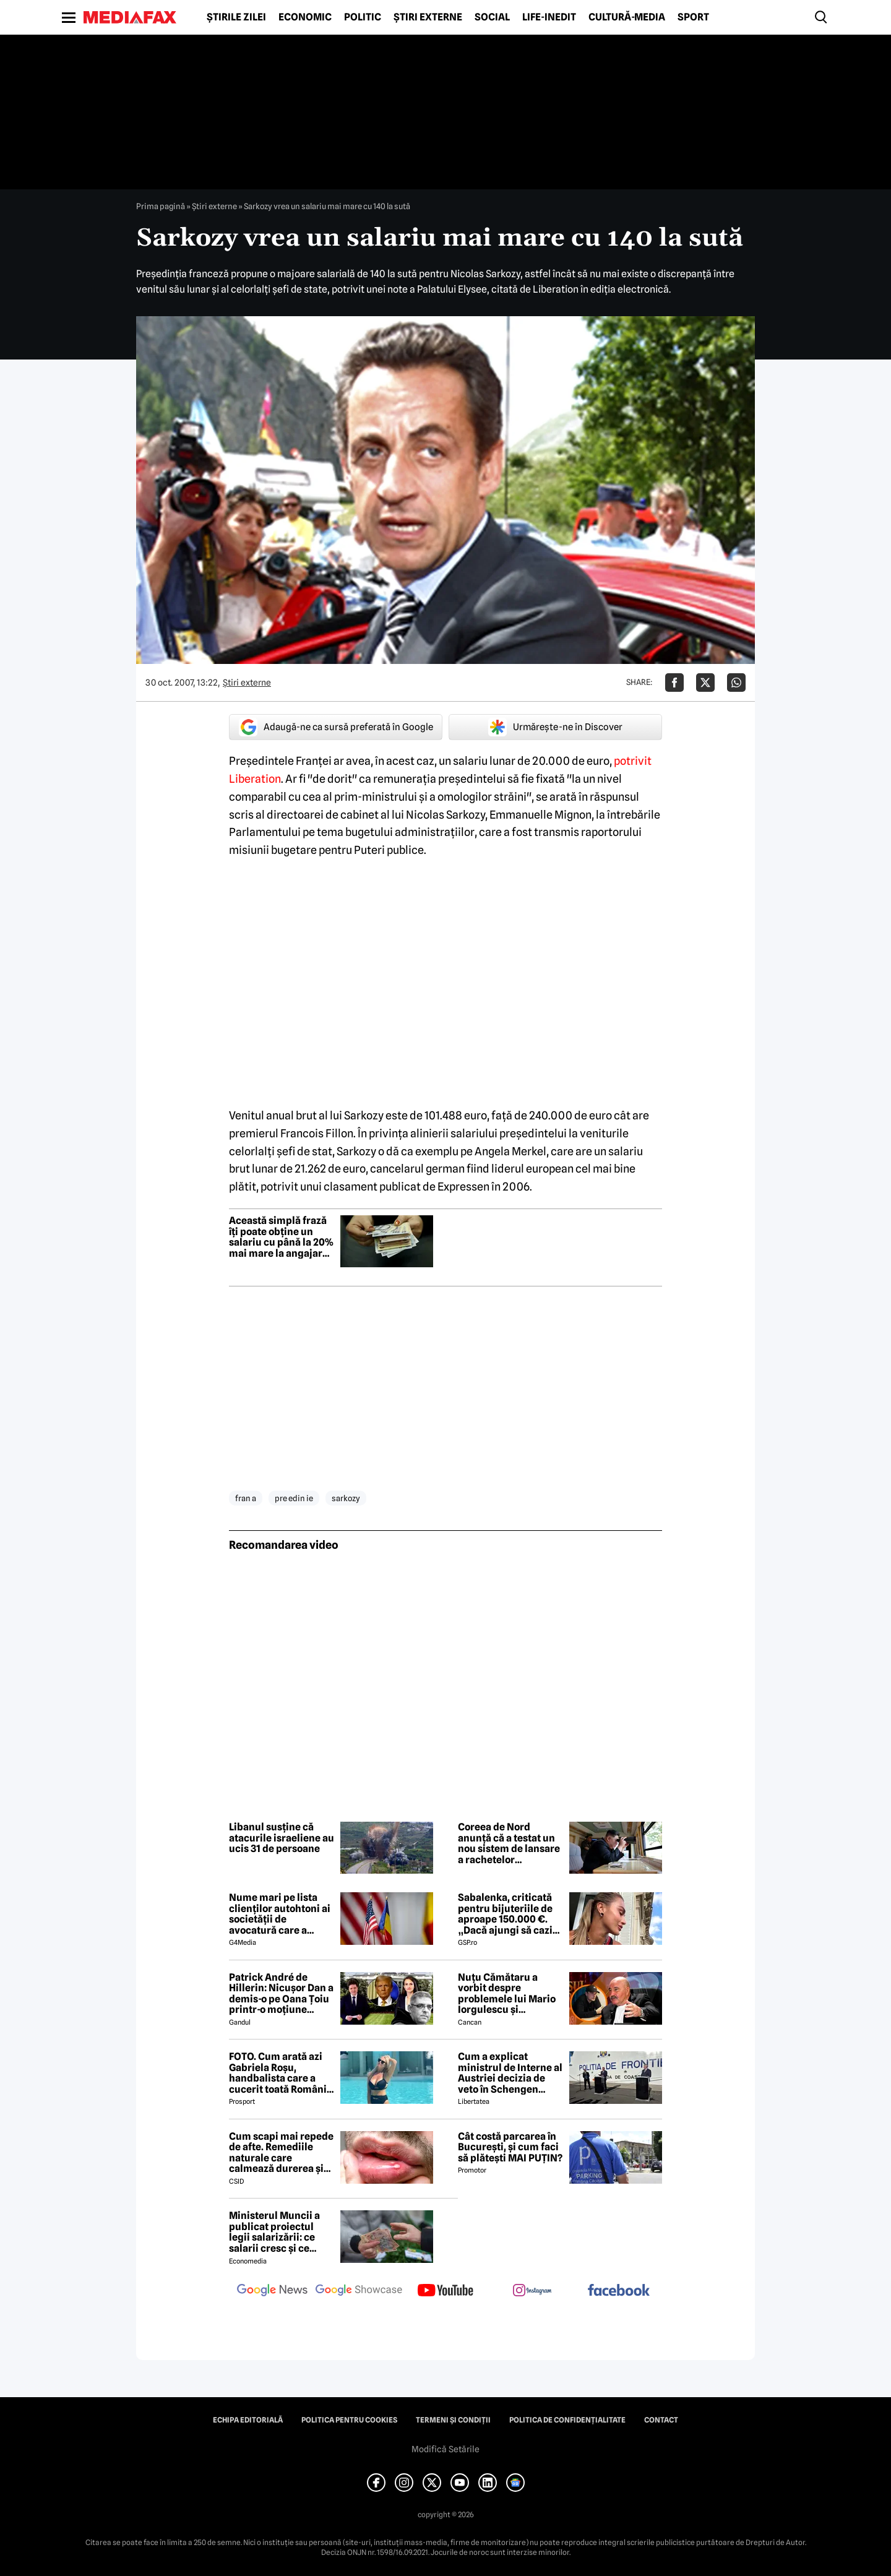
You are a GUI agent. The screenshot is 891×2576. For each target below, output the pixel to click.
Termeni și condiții (453, 2420)
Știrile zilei (236, 17)
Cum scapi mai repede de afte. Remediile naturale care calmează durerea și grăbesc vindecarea (281, 2152)
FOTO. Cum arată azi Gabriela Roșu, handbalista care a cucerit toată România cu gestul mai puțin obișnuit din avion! (280, 2073)
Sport (693, 17)
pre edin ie (294, 1498)
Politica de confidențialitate (567, 2420)
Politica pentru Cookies (349, 2420)
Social (492, 17)
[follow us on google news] (272, 2291)
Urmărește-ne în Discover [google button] (555, 727)
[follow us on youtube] (445, 2291)
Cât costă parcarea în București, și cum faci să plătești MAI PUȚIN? (510, 2147)
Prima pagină (160, 206)
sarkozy (346, 1498)
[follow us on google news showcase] (359, 2291)
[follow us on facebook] (618, 2291)
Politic (362, 17)
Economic (305, 17)
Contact (661, 2420)
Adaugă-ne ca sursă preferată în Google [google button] (336, 727)
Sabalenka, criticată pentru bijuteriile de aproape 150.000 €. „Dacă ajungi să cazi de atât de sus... (505, 1914)
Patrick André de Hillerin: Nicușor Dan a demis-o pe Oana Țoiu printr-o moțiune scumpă (281, 1993)
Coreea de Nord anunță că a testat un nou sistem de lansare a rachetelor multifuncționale (509, 1843)
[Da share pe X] (705, 682)
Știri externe (428, 17)
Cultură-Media (626, 17)
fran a (245, 1498)
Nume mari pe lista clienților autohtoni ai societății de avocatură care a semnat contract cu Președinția (279, 1914)
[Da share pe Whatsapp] (736, 682)
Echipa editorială (248, 2420)
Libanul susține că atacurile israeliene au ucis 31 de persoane (281, 1838)
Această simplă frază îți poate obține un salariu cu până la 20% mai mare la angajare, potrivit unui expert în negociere (281, 1237)
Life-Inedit (549, 17)
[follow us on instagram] (532, 2291)
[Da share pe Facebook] (674, 682)
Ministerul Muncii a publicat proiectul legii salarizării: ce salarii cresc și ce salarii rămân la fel (274, 2232)
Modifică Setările (445, 2449)
